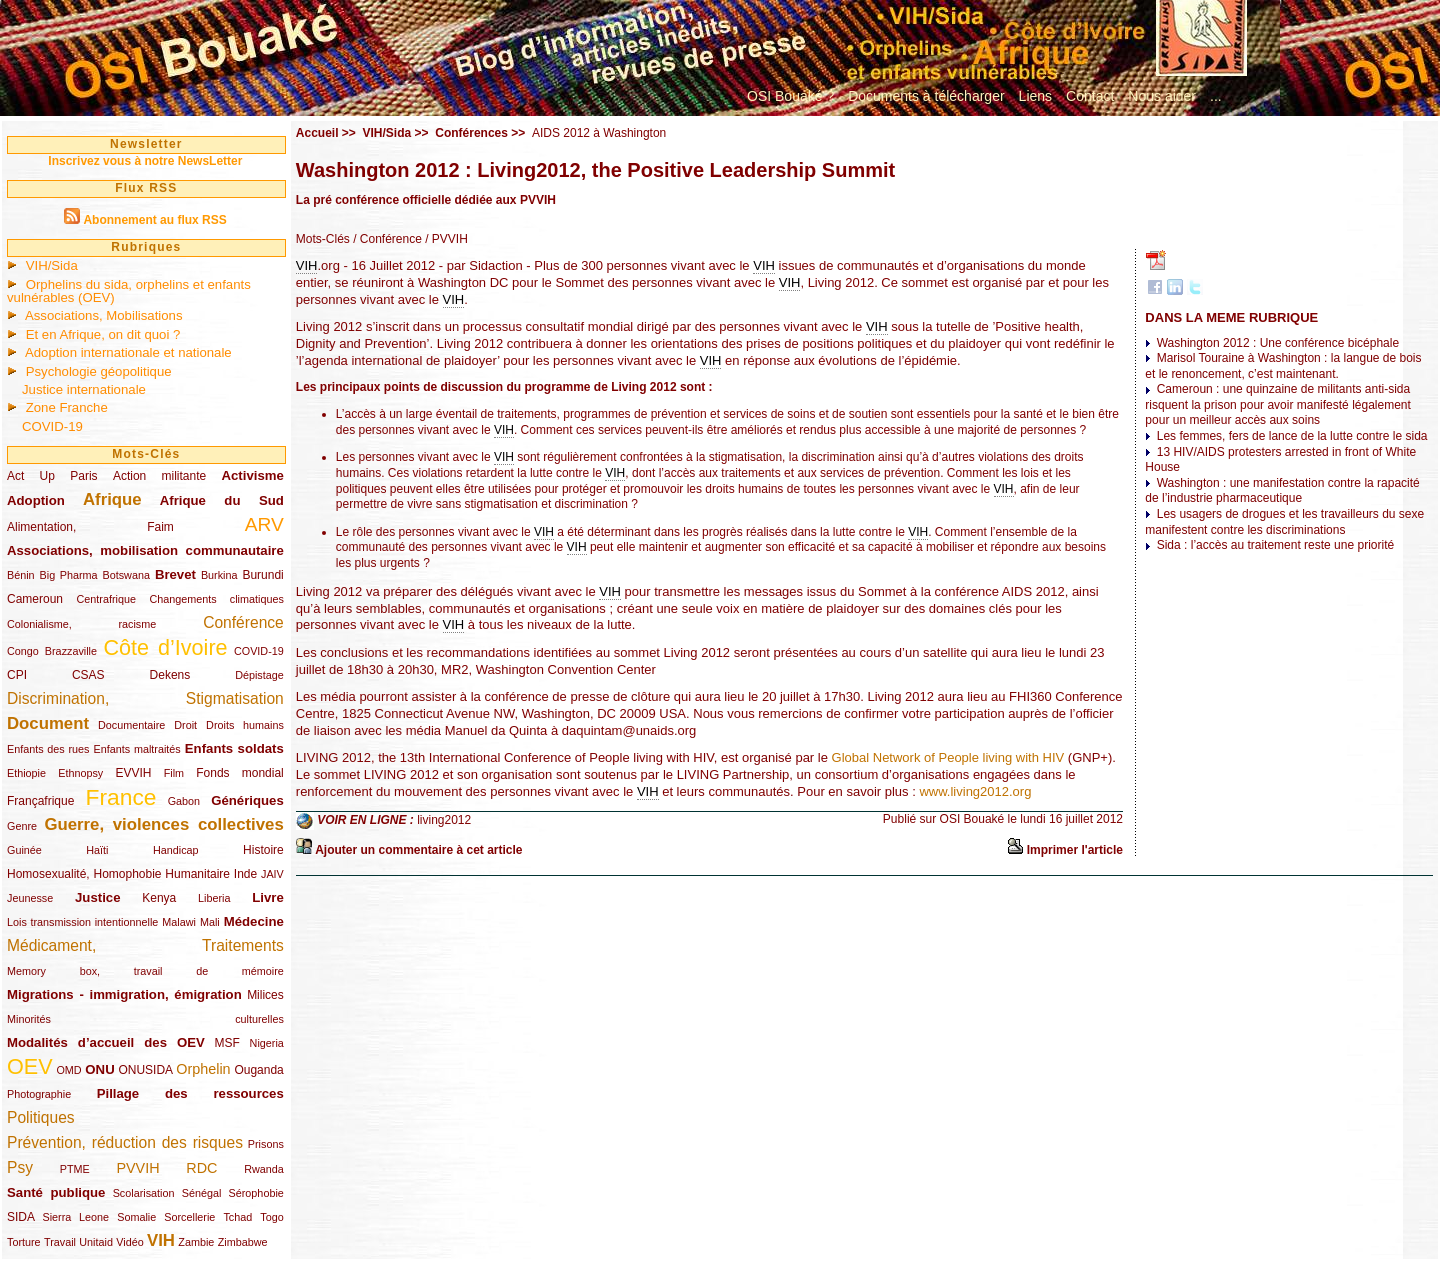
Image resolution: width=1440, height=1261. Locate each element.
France (121, 797)
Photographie (39, 1094)
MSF (227, 1043)
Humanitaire (197, 874)
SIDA (20, 1217)
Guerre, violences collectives (163, 824)
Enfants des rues (48, 749)
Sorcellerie (189, 1217)
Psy (20, 1167)
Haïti (97, 850)
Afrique (112, 499)
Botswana (126, 575)
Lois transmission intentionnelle (82, 922)
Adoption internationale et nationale (128, 352)
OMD (68, 1070)
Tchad (237, 1217)
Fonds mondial (240, 773)
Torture (24, 1242)
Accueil (317, 133)
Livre (268, 897)
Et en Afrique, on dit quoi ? (103, 334)
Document (48, 723)
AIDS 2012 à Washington (599, 133)
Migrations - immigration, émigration (124, 994)
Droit (185, 725)
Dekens (170, 675)
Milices (265, 995)
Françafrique (40, 801)
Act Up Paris (52, 476)
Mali (210, 922)
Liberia (214, 898)
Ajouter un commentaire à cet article (418, 850)
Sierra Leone (75, 1217)
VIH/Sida (52, 265)
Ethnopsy (80, 773)
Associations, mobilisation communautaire (145, 550)
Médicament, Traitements (145, 945)
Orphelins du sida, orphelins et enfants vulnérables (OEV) (129, 291)
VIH (161, 1240)
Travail (60, 1242)
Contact (1090, 96)
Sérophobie (256, 1193)
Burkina (219, 575)
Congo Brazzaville (52, 651)
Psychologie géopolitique (99, 371)
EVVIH (133, 773)
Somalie (136, 1217)
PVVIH (137, 1168)
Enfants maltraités (137, 749)
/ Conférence (386, 239)
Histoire (263, 850)
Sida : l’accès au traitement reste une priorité (1275, 545)
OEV (30, 1066)
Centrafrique (106, 599)
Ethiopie (26, 773)
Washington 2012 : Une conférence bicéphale (1278, 343)
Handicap (176, 850)
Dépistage (259, 675)
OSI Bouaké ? (790, 96)
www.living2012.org (975, 791)
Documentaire (131, 725)
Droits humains (245, 725)
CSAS (88, 675)
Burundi (262, 575)
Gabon (184, 801)
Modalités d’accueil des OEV (106, 1042)
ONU (99, 1069)
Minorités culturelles (145, 1019)
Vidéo (129, 1242)
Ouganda (258, 1070)
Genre (22, 826)
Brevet (175, 574)
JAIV (272, 874)
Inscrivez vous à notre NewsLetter (145, 161)
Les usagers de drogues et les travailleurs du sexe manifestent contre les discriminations (1284, 522)
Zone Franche (67, 407)
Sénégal (202, 1193)
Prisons (266, 1144)
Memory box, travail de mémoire (145, 971)
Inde (245, 874)
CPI (17, 675)
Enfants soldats (234, 748)
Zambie (196, 1242)
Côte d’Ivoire (165, 647)
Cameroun (35, 599)
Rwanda (264, 1169)
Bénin (21, 575)
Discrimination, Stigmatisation (145, 698)
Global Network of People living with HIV (948, 757)
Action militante (159, 476)
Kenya (159, 898)
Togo (271, 1217)
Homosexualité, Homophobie (84, 874)
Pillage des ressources (190, 1093)
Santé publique (56, 1192)
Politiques (41, 1117)
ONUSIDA (145, 1070)
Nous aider (1162, 96)
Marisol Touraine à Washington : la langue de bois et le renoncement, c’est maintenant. (1283, 366)
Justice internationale (84, 389)
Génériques (247, 800)
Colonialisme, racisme (81, 624)
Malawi (179, 922)
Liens (1035, 96)
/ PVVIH (445, 239)
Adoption (36, 500)
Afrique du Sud (222, 500)
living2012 (444, 820)
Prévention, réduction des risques (125, 1142)
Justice (97, 897)
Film (174, 773)
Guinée (24, 850)
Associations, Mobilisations (104, 315)
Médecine (254, 921)
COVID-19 (52, 426)
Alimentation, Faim (90, 527)
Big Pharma (69, 575)
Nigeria (267, 1043)
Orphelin (203, 1069)
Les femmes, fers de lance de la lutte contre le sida (1292, 436)
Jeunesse (30, 898)
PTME (75, 1169)
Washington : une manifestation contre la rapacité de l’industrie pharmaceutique (1282, 491)
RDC (201, 1168)
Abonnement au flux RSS (154, 220)
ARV (264, 524)
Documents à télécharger (926, 96)
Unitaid (96, 1242)
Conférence (243, 622)
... (1216, 96)
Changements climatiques (216, 599)
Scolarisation (144, 1193)
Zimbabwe (243, 1242)
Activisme (252, 475)
